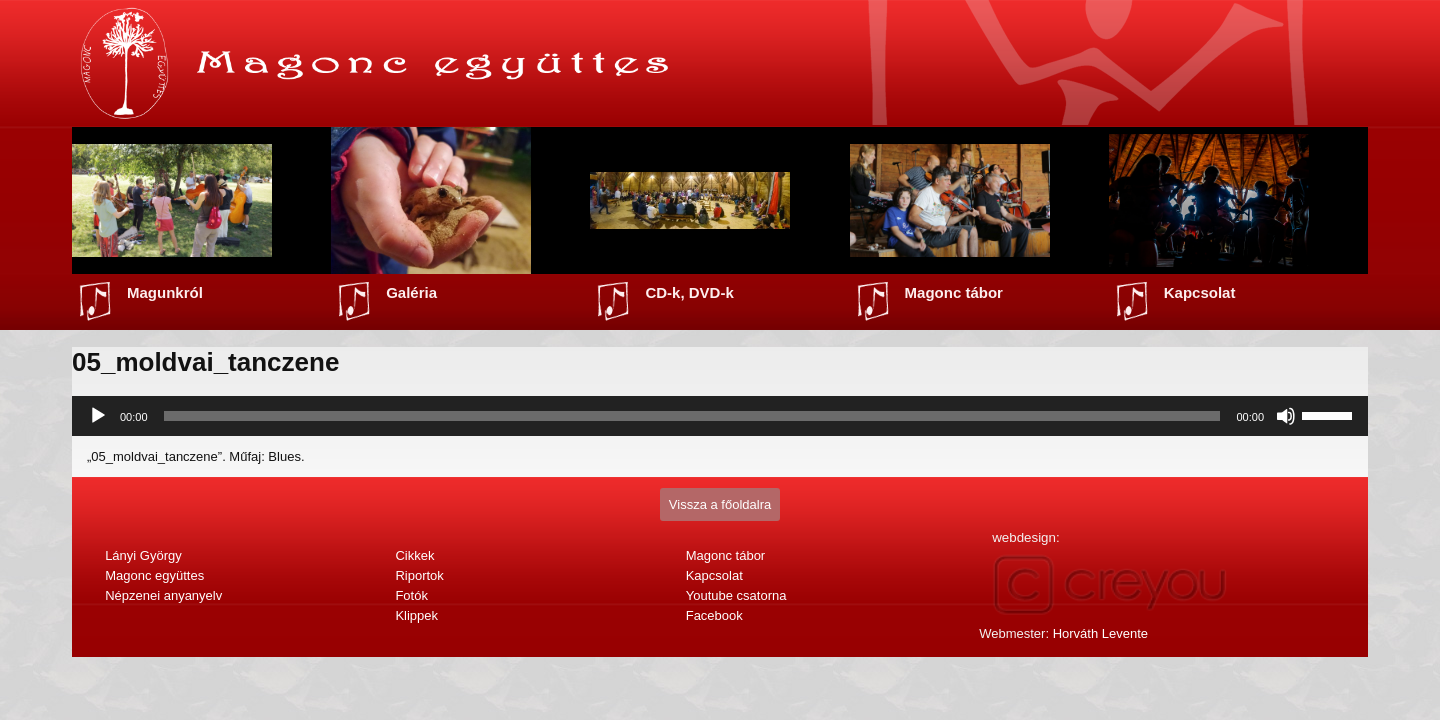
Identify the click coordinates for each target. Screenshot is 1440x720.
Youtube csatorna (736, 595)
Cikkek (414, 555)
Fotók (411, 595)
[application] (720, 416)
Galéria (411, 292)
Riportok (419, 575)
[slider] (692, 416)
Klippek (416, 615)
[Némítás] (1286, 416)
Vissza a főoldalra (720, 504)
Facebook (714, 615)
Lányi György (143, 555)
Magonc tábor (954, 292)
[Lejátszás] (98, 416)
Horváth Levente (1100, 633)
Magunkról (165, 292)
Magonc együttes (154, 575)
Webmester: (1063, 633)
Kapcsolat (1200, 292)
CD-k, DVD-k (689, 292)
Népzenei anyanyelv (163, 595)
